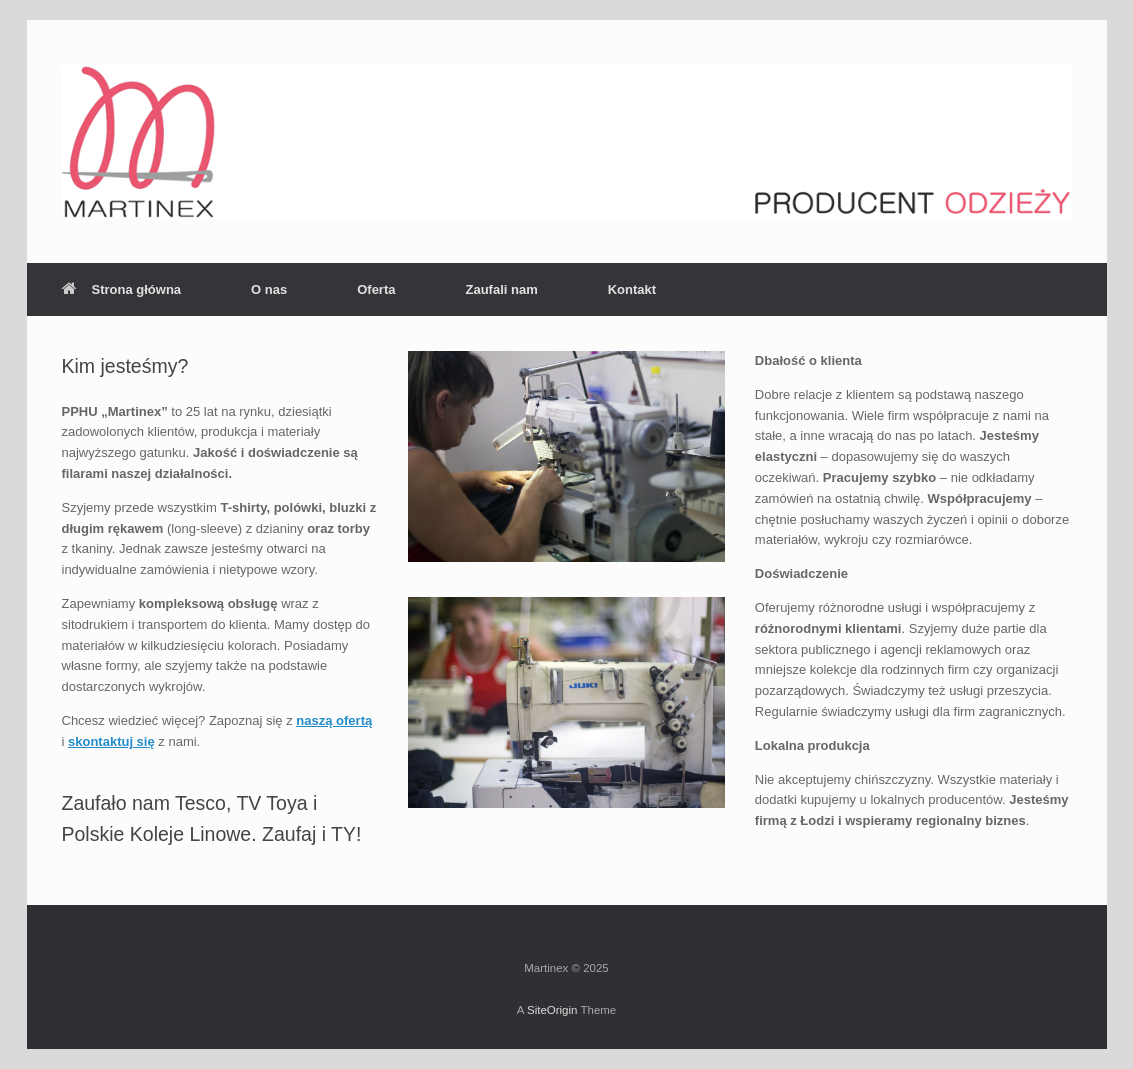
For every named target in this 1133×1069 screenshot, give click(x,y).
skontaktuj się (111, 741)
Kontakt (632, 289)
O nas (269, 289)
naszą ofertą (334, 720)
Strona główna (122, 289)
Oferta (376, 289)
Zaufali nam (501, 289)
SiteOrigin (552, 1010)
